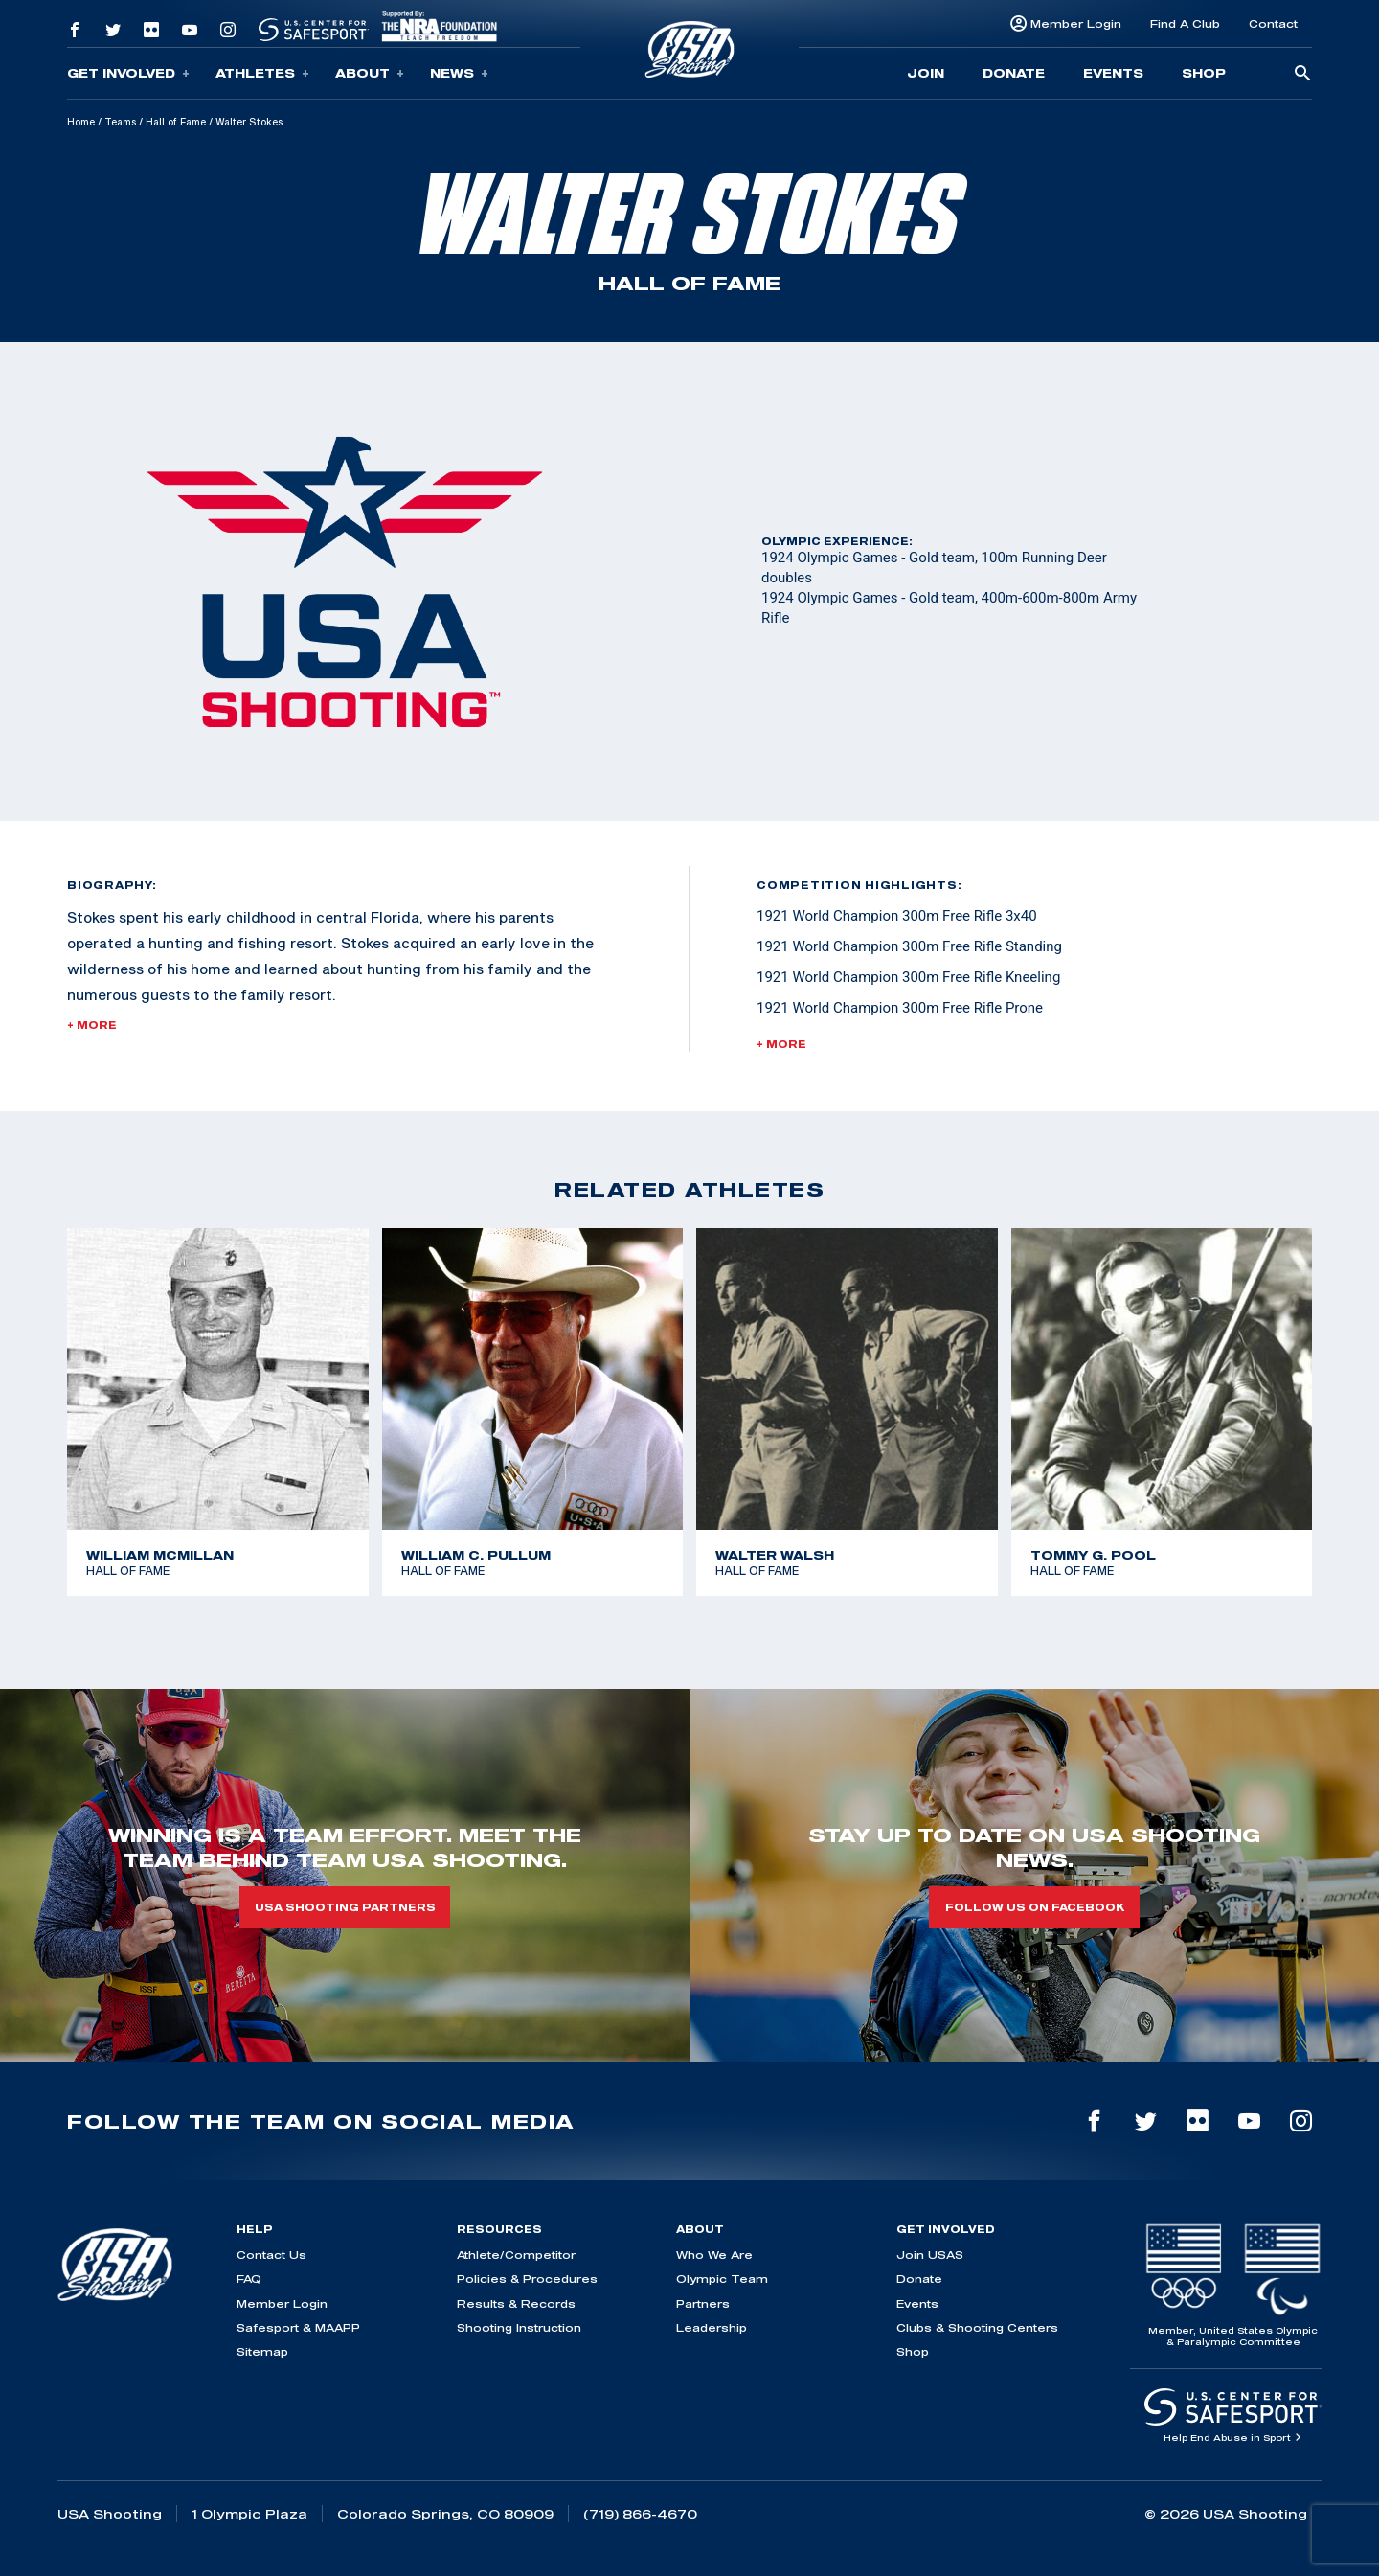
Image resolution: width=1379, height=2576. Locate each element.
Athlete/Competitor (516, 2254)
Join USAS (929, 2254)
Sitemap (262, 2351)
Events (1113, 73)
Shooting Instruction (519, 2327)
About (369, 73)
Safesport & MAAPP (298, 2327)
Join (925, 73)
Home (81, 121)
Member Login (1075, 23)
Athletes (262, 73)
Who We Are (714, 2254)
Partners (703, 2303)
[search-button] (1302, 74)
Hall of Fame (176, 121)
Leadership (711, 2327)
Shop (1204, 73)
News (459, 73)
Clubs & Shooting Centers (977, 2327)
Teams (120, 121)
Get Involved (128, 73)
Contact (1273, 23)
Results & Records (516, 2303)
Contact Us (271, 2254)
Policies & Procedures (527, 2278)
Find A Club (1185, 23)
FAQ (249, 2278)
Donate (1014, 73)
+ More (92, 1025)
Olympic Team (722, 2278)
